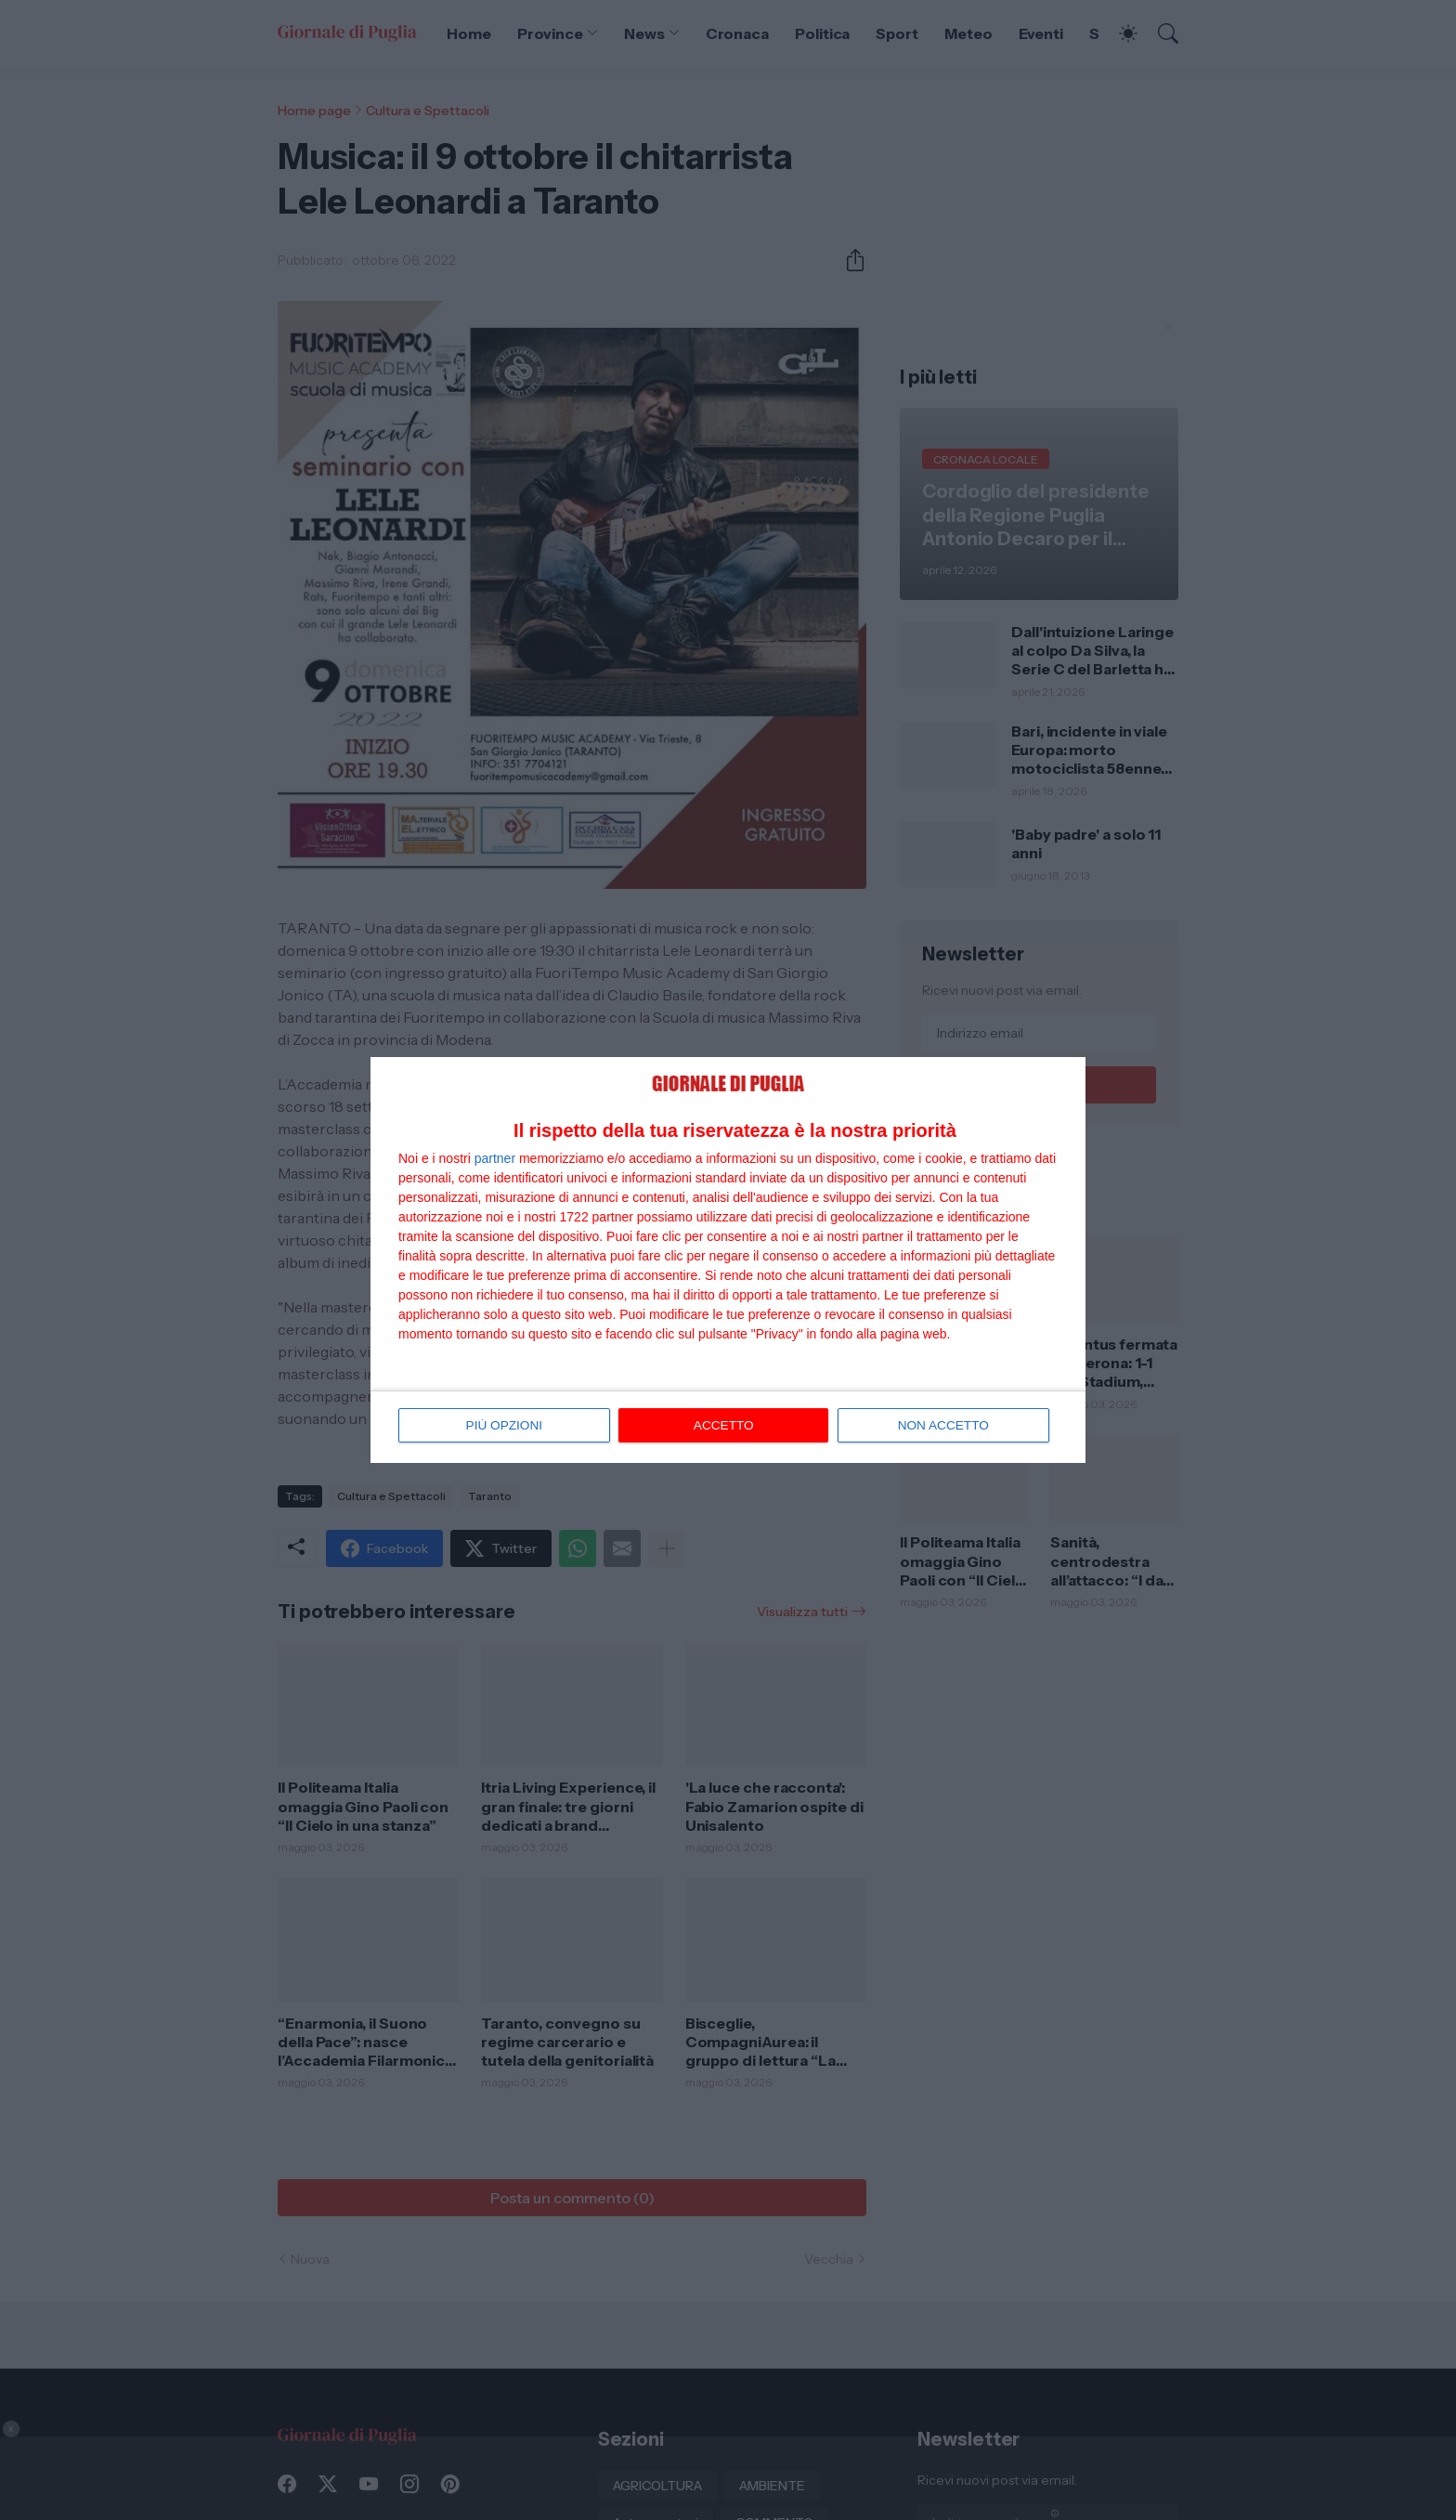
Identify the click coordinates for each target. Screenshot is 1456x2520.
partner (494, 1157)
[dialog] (728, 1260)
